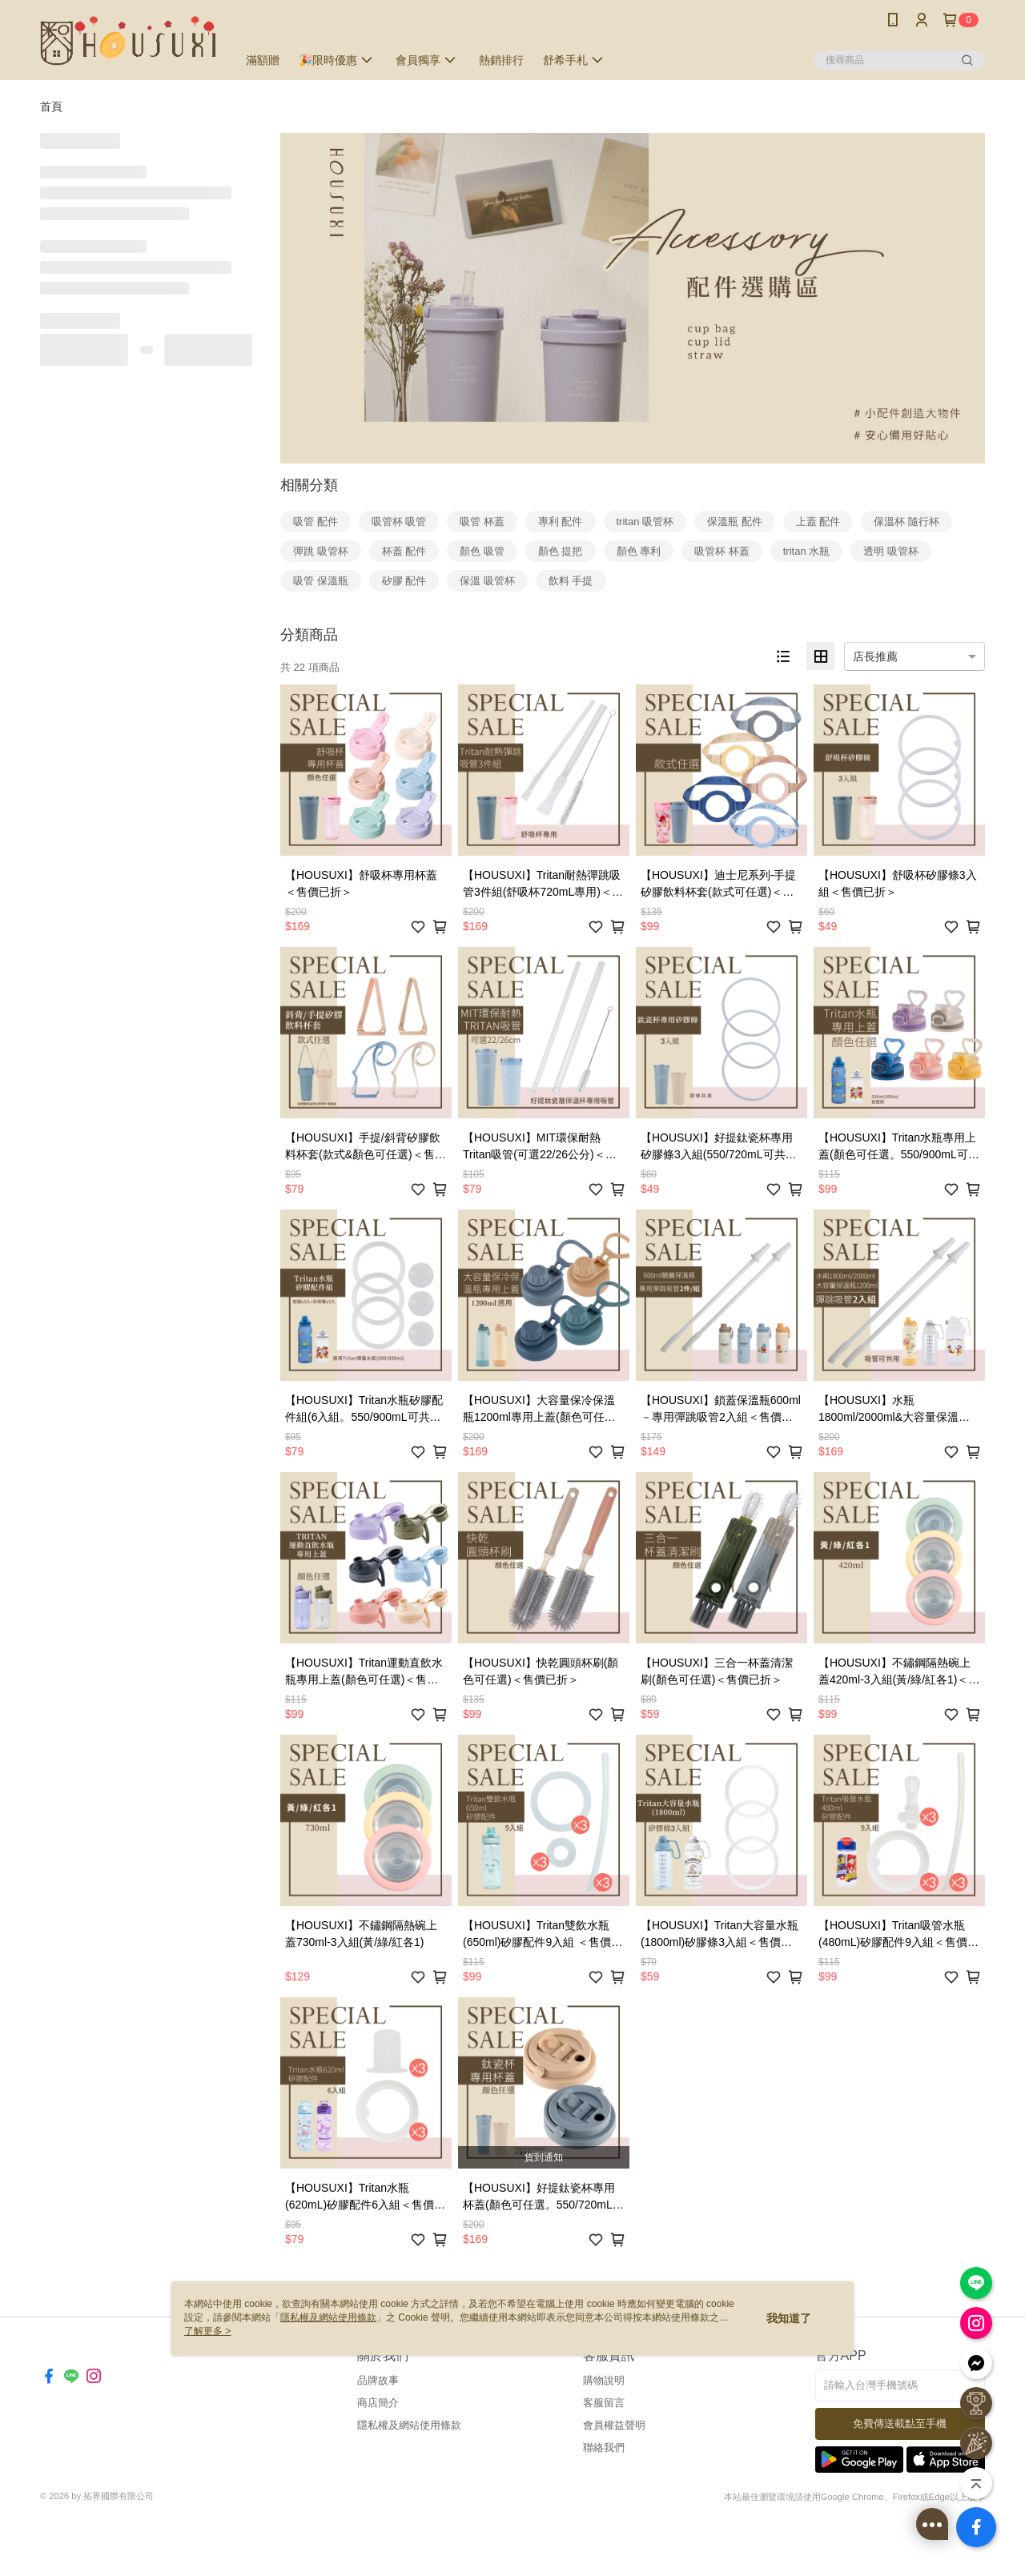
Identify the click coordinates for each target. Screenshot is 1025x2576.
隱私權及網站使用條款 (409, 2425)
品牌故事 (378, 2380)
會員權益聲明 (614, 2425)
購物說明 (604, 2380)
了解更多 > (207, 2331)
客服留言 (604, 2403)
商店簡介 (378, 2403)
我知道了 (788, 2318)
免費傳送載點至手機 (900, 2424)
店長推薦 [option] (875, 656)
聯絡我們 (604, 2448)
